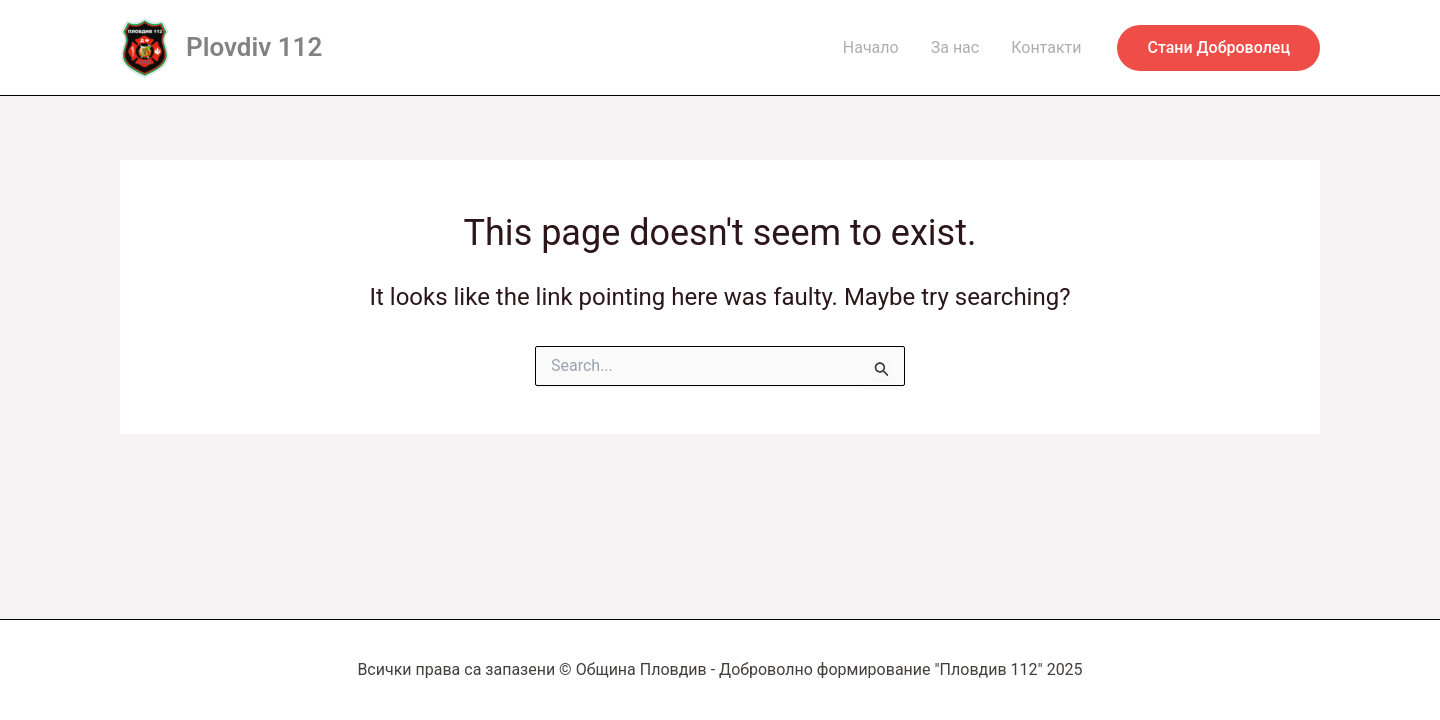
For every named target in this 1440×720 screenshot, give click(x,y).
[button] (1218, 48)
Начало (871, 47)
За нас (955, 47)
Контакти (1046, 47)
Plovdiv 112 (254, 47)
